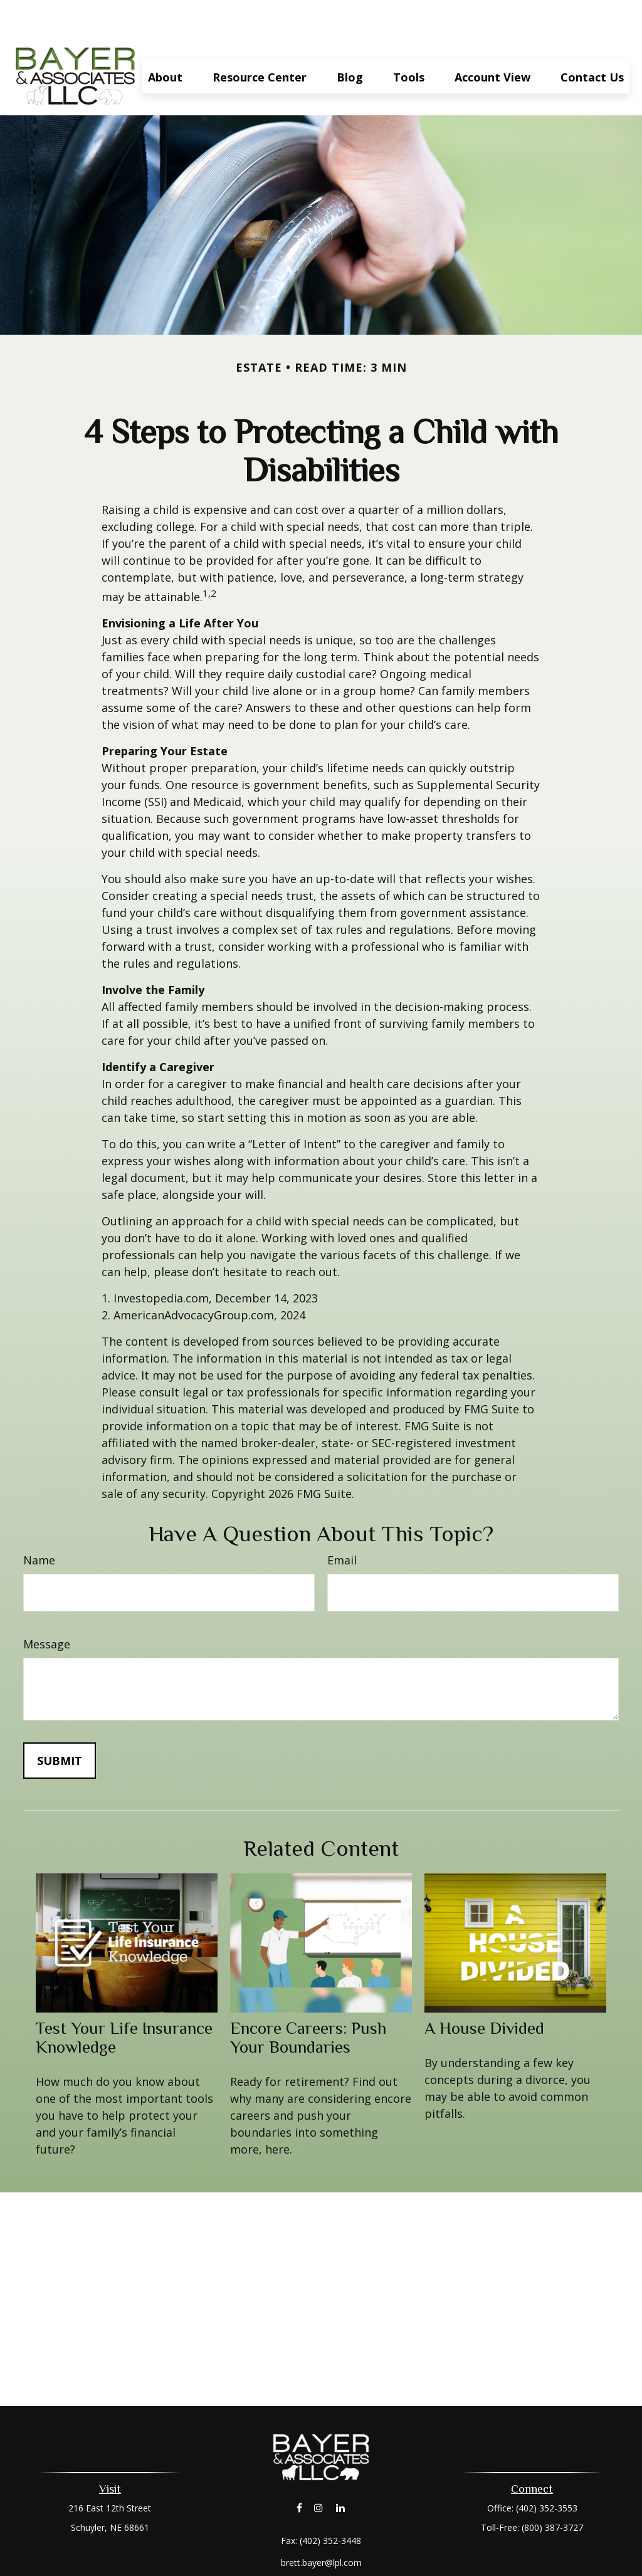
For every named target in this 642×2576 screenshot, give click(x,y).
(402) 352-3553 (546, 2470)
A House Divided (484, 1990)
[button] (165, 39)
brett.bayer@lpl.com (321, 2525)
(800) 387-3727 (552, 2490)
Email (342, 1522)
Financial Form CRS (330, 2547)
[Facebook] (299, 2469)
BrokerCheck (450, 2569)
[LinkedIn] (340, 2469)
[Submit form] (59, 1723)
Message (46, 1606)
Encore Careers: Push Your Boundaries (308, 2000)
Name (39, 1522)
